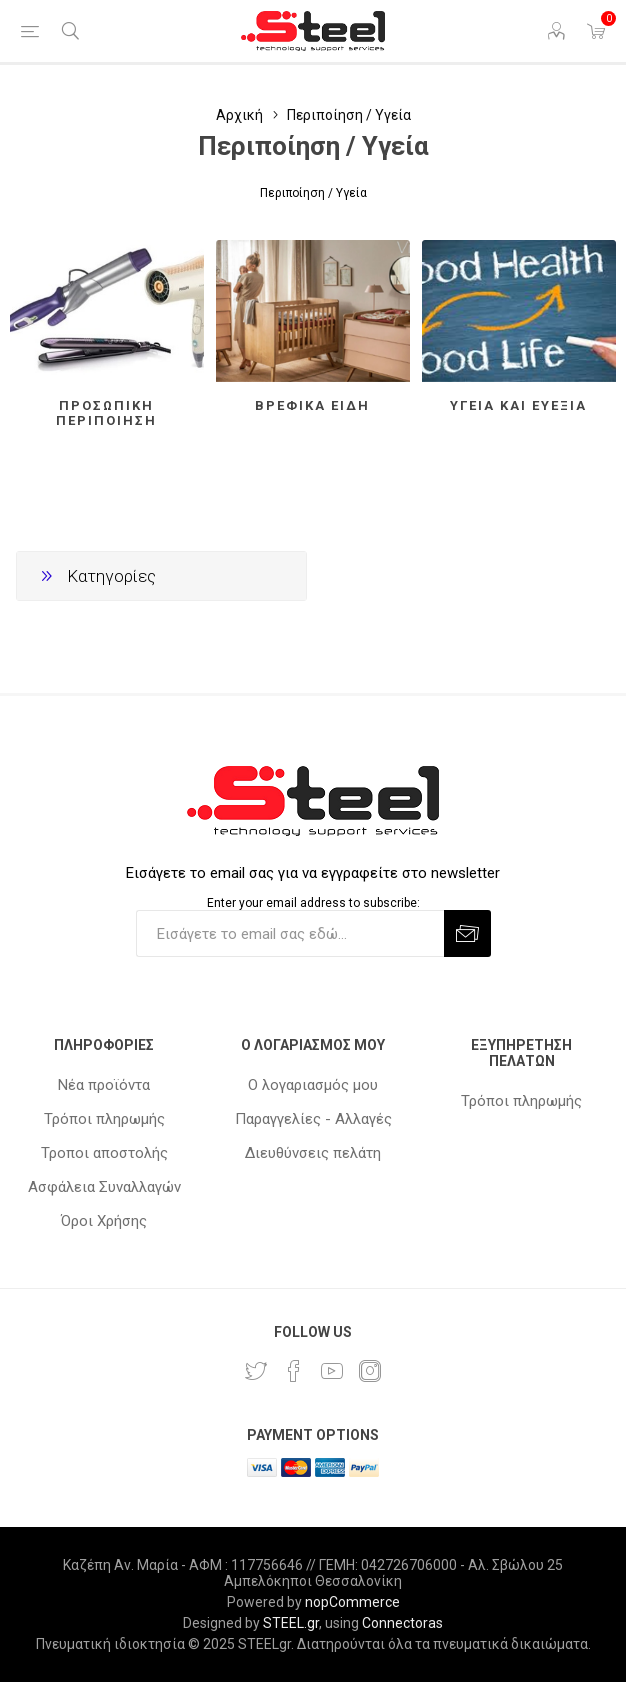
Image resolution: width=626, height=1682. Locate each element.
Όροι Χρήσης (104, 1221)
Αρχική (239, 115)
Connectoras (402, 1623)
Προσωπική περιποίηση (106, 413)
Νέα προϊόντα (104, 1085)
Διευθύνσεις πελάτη (313, 1153)
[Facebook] (294, 1371)
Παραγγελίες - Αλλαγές (313, 1119)
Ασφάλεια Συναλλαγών (104, 1187)
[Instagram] (370, 1371)
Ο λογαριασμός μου (313, 1085)
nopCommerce (352, 1602)
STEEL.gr (291, 1623)
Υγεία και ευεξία (518, 405)
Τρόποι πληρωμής (104, 1119)
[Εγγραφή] (290, 933)
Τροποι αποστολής (104, 1153)
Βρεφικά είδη (312, 405)
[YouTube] (332, 1371)
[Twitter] (256, 1371)
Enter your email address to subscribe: (313, 903)
